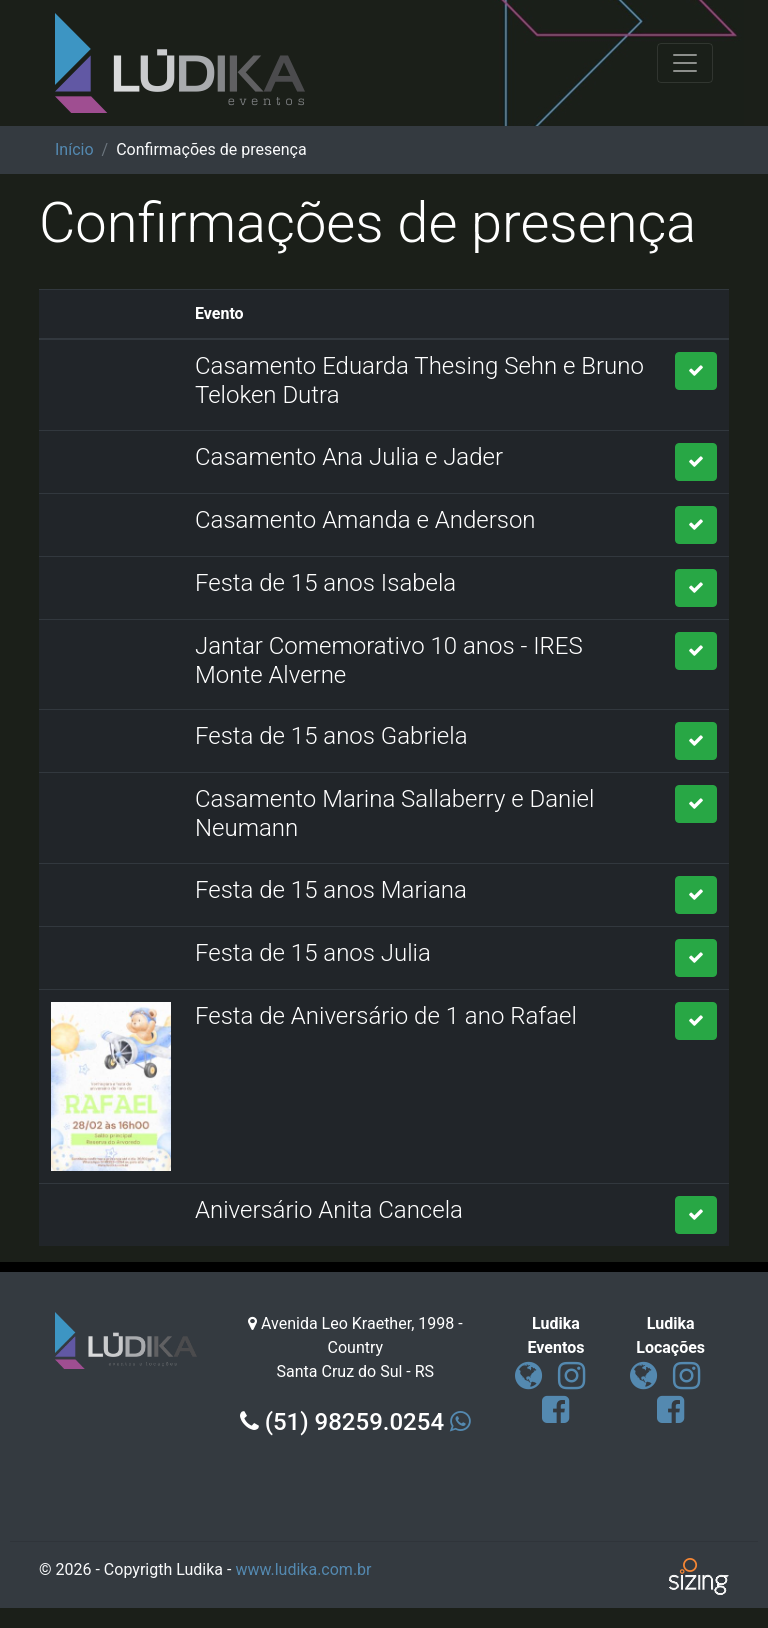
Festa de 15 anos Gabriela (331, 736)
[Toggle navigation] (685, 63)
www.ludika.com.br (303, 1569)
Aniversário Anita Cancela (329, 1210)
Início (74, 149)
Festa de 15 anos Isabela (325, 583)
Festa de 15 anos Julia (313, 953)
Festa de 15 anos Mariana (331, 890)
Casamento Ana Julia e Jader (349, 457)
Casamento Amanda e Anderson (365, 520)
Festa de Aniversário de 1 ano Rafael (386, 1016)
